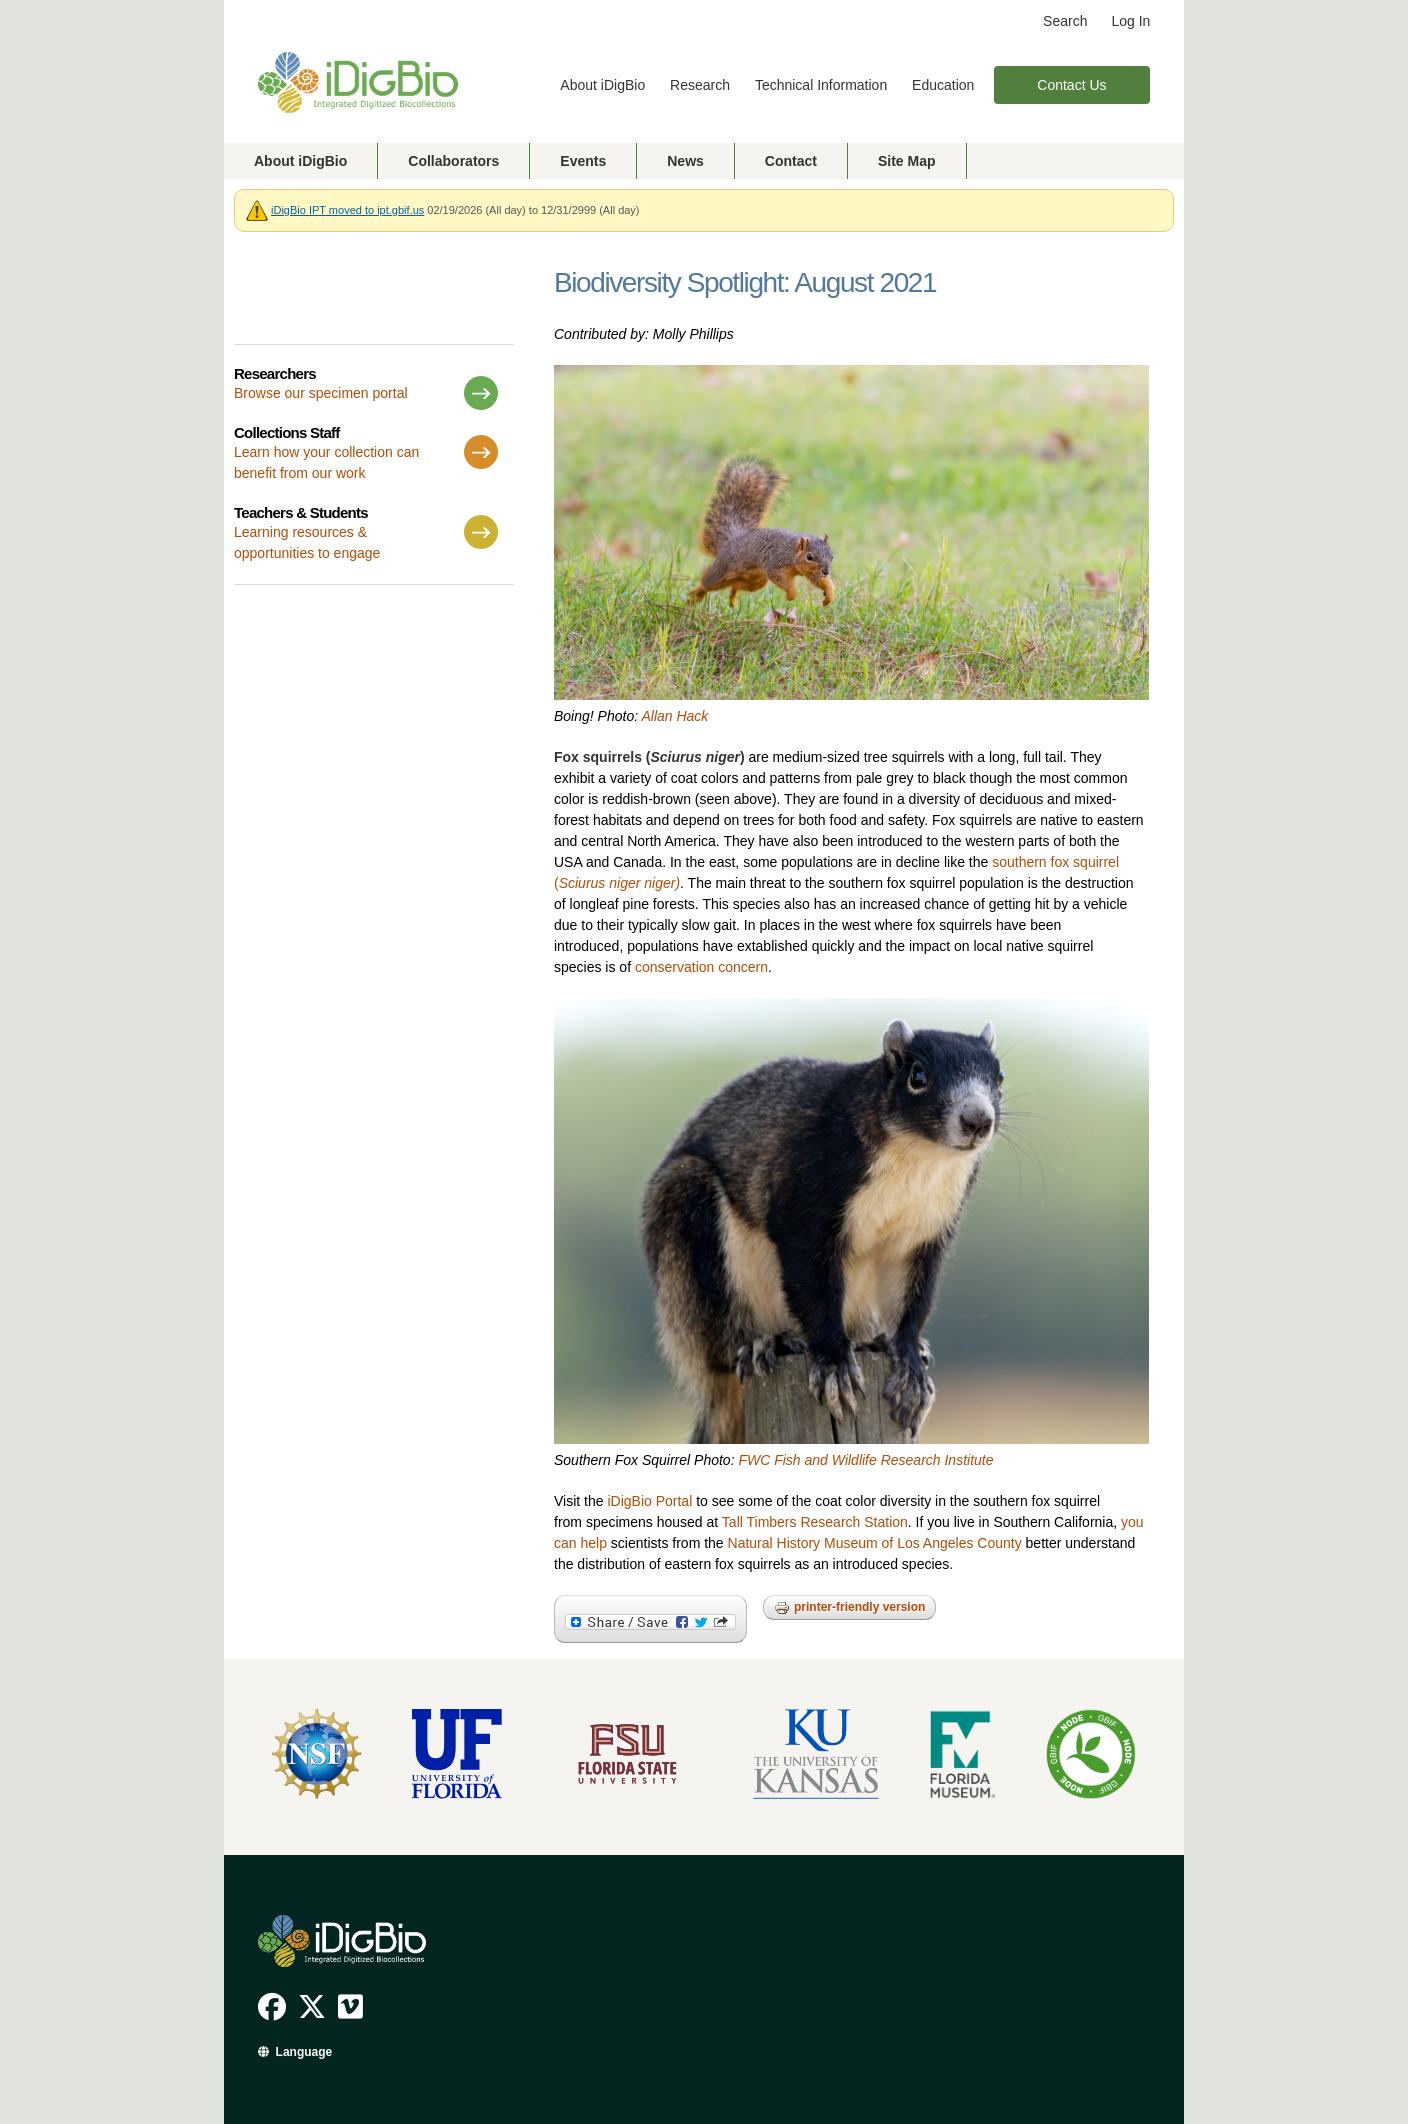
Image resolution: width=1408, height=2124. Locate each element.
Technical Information (821, 85)
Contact (791, 161)
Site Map (907, 161)
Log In (1130, 21)
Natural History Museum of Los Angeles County (875, 1543)
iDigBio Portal (649, 1501)
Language (304, 2052)
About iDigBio (602, 85)
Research (700, 85)
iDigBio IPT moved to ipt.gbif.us (347, 210)
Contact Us (1071, 85)
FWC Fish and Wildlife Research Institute (865, 1460)
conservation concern (701, 967)
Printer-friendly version (849, 1608)
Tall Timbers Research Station (815, 1522)
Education (943, 85)
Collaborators (453, 161)
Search (1065, 21)
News (685, 161)
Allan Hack (674, 716)
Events (583, 161)
